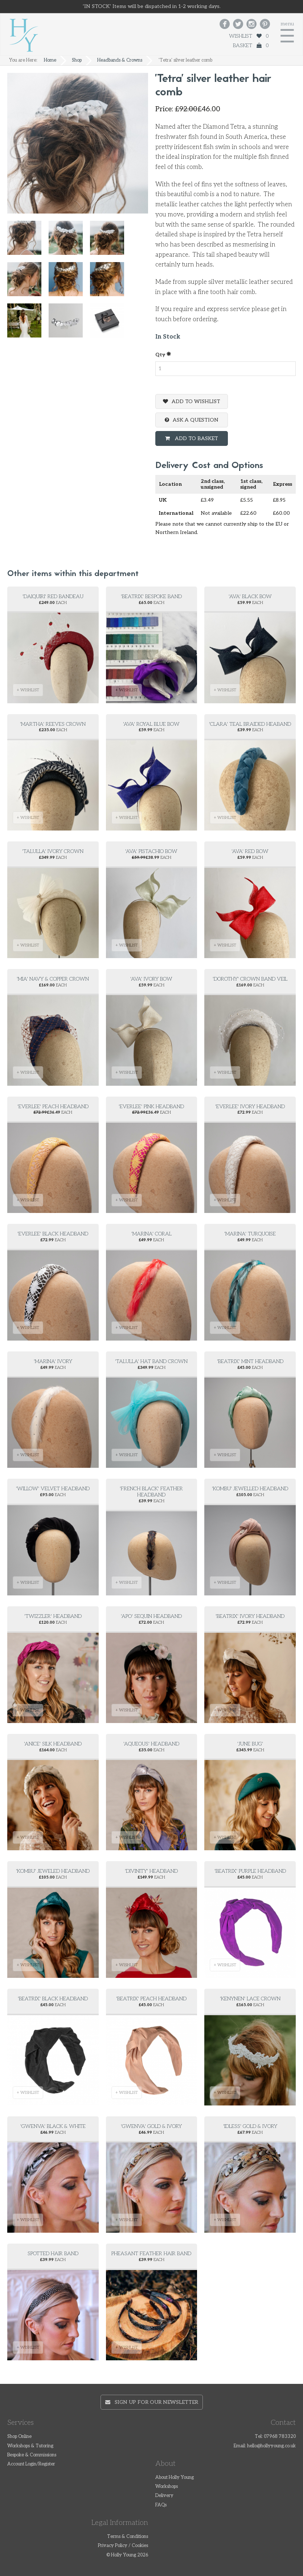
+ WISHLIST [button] (28, 690)
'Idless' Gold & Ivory (250, 2126)
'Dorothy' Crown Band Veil (250, 979)
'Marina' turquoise (250, 1234)
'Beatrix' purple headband (250, 1871)
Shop (77, 60)
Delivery (164, 2495)
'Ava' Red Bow (250, 851)
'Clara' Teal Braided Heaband (250, 724)
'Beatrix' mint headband (250, 1361)
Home (50, 60)
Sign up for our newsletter (151, 2402)
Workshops (166, 2486)
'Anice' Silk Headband (53, 1744)
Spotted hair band (53, 2253)
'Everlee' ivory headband (250, 1106)
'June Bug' (250, 1744)
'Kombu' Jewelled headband (250, 1489)
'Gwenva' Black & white (53, 2126)
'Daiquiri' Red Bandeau (52, 596)
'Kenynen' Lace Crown (250, 1999)
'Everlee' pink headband (151, 1106)
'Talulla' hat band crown (151, 1361)
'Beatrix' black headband (53, 1999)
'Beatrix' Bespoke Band (151, 596)
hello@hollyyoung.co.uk (271, 2446)
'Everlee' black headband (52, 1234)
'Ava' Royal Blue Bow (151, 724)
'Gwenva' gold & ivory (151, 2126)
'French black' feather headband (151, 1492)
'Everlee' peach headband (53, 1106)
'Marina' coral (151, 1234)
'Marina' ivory (53, 1361)
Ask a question (195, 420)
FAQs (161, 2505)
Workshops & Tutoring (30, 2446)
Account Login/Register (31, 2464)
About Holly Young (174, 2477)
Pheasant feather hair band (151, 2253)
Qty (163, 354)
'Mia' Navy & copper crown (53, 979)
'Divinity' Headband (151, 1871)
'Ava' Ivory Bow (151, 979)
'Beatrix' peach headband (151, 1999)
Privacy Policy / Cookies (123, 2545)
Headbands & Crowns (119, 60)
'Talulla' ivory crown (52, 851)
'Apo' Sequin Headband (151, 1616)
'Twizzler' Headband (53, 1616)
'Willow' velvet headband (53, 1489)
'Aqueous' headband (151, 1744)
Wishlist (249, 36)
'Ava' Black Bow (250, 596)
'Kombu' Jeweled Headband (53, 1871)
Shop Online (19, 2436)
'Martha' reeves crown (53, 724)
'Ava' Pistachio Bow (151, 851)
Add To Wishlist (196, 401)
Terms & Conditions (127, 2536)
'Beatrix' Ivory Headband (250, 1616)
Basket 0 (251, 45)
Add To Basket (195, 438)
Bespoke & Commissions (31, 2455)
